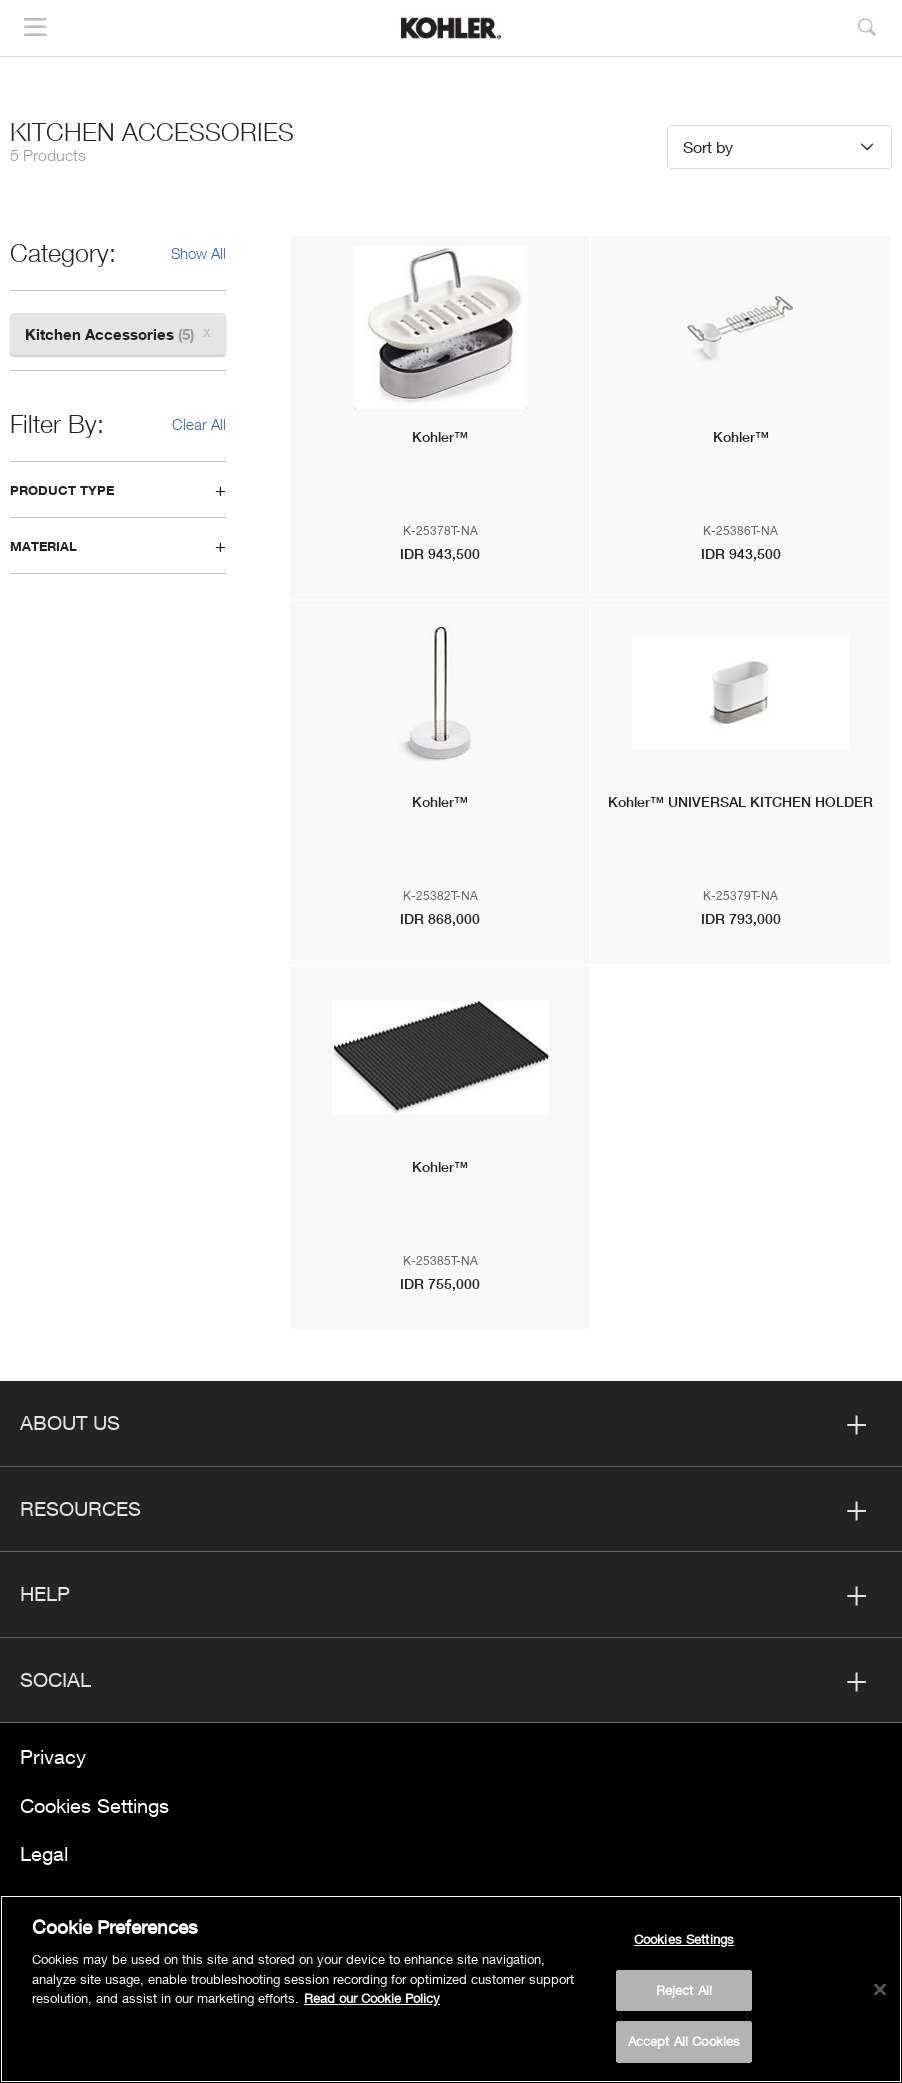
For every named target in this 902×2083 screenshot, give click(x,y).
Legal (44, 1853)
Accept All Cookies (684, 2041)
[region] (451, 1989)
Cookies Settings (94, 1805)
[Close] (880, 1990)
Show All (198, 253)
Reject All (684, 1990)
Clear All (199, 424)
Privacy (53, 1756)
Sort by (708, 146)
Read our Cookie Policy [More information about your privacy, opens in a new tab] (372, 1998)
